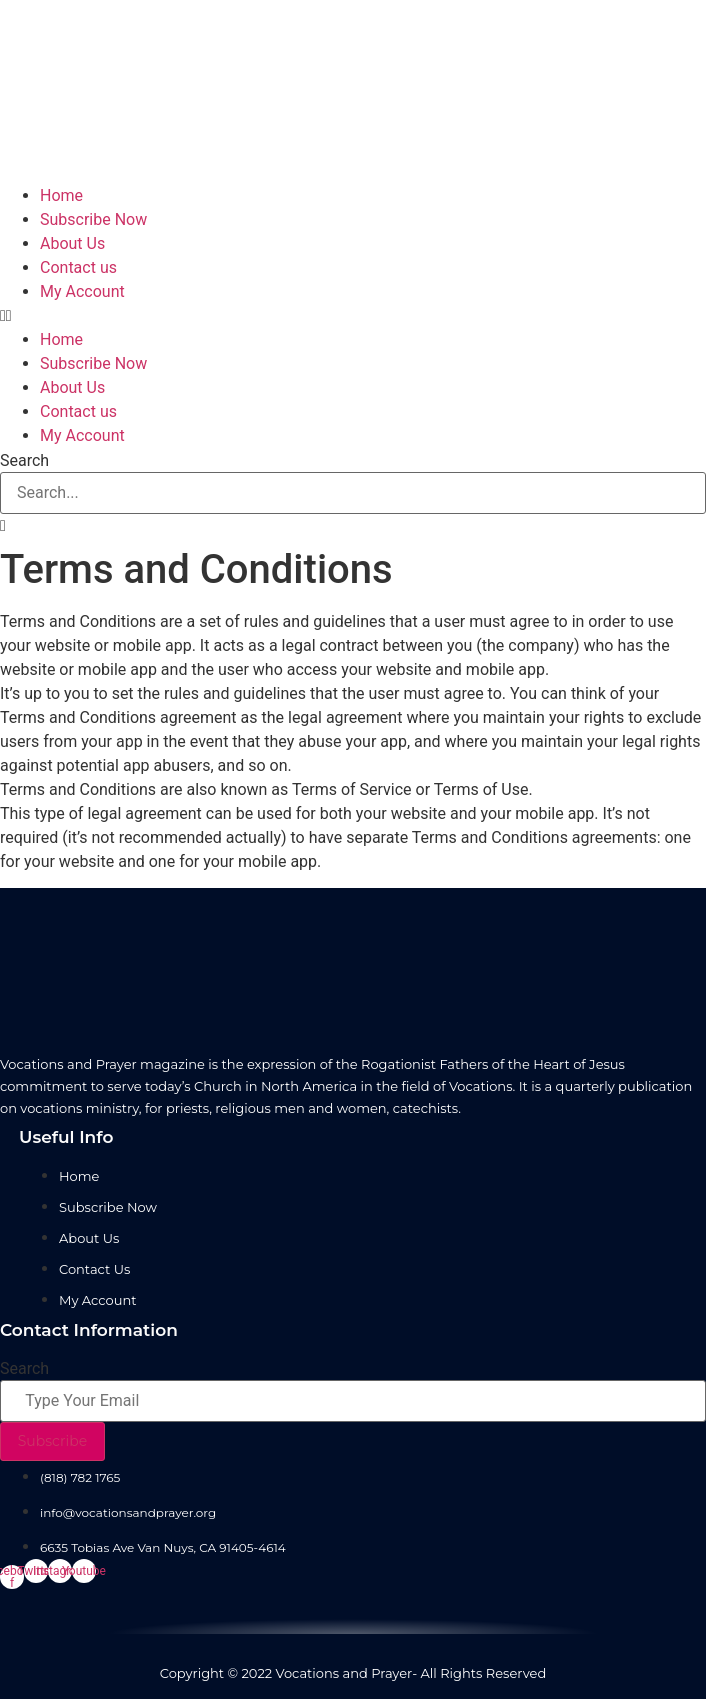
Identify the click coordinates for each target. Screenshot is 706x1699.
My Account (82, 291)
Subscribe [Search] (52, 1441)
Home (61, 195)
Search (24, 461)
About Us (72, 243)
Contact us (78, 267)
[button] (353, 316)
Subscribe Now (93, 219)
